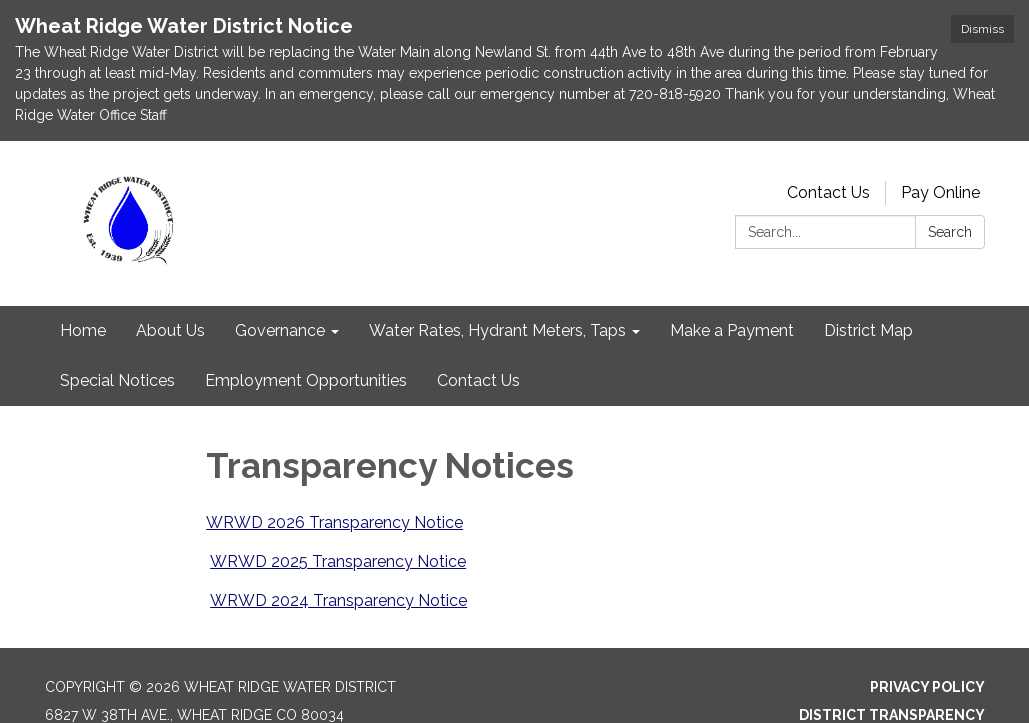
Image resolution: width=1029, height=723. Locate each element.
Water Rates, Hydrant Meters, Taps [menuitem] (497, 330)
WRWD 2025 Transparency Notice (338, 561)
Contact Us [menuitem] (478, 380)
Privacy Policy (927, 687)
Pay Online (940, 192)
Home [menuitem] (83, 330)
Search (950, 232)
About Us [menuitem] (170, 330)
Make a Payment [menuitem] (732, 330)
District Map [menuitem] (868, 330)
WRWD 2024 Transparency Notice (338, 600)
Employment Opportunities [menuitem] (306, 380)
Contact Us (828, 192)
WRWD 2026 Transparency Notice (334, 522)
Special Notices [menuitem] (117, 380)
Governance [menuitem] (280, 330)
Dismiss (982, 29)
